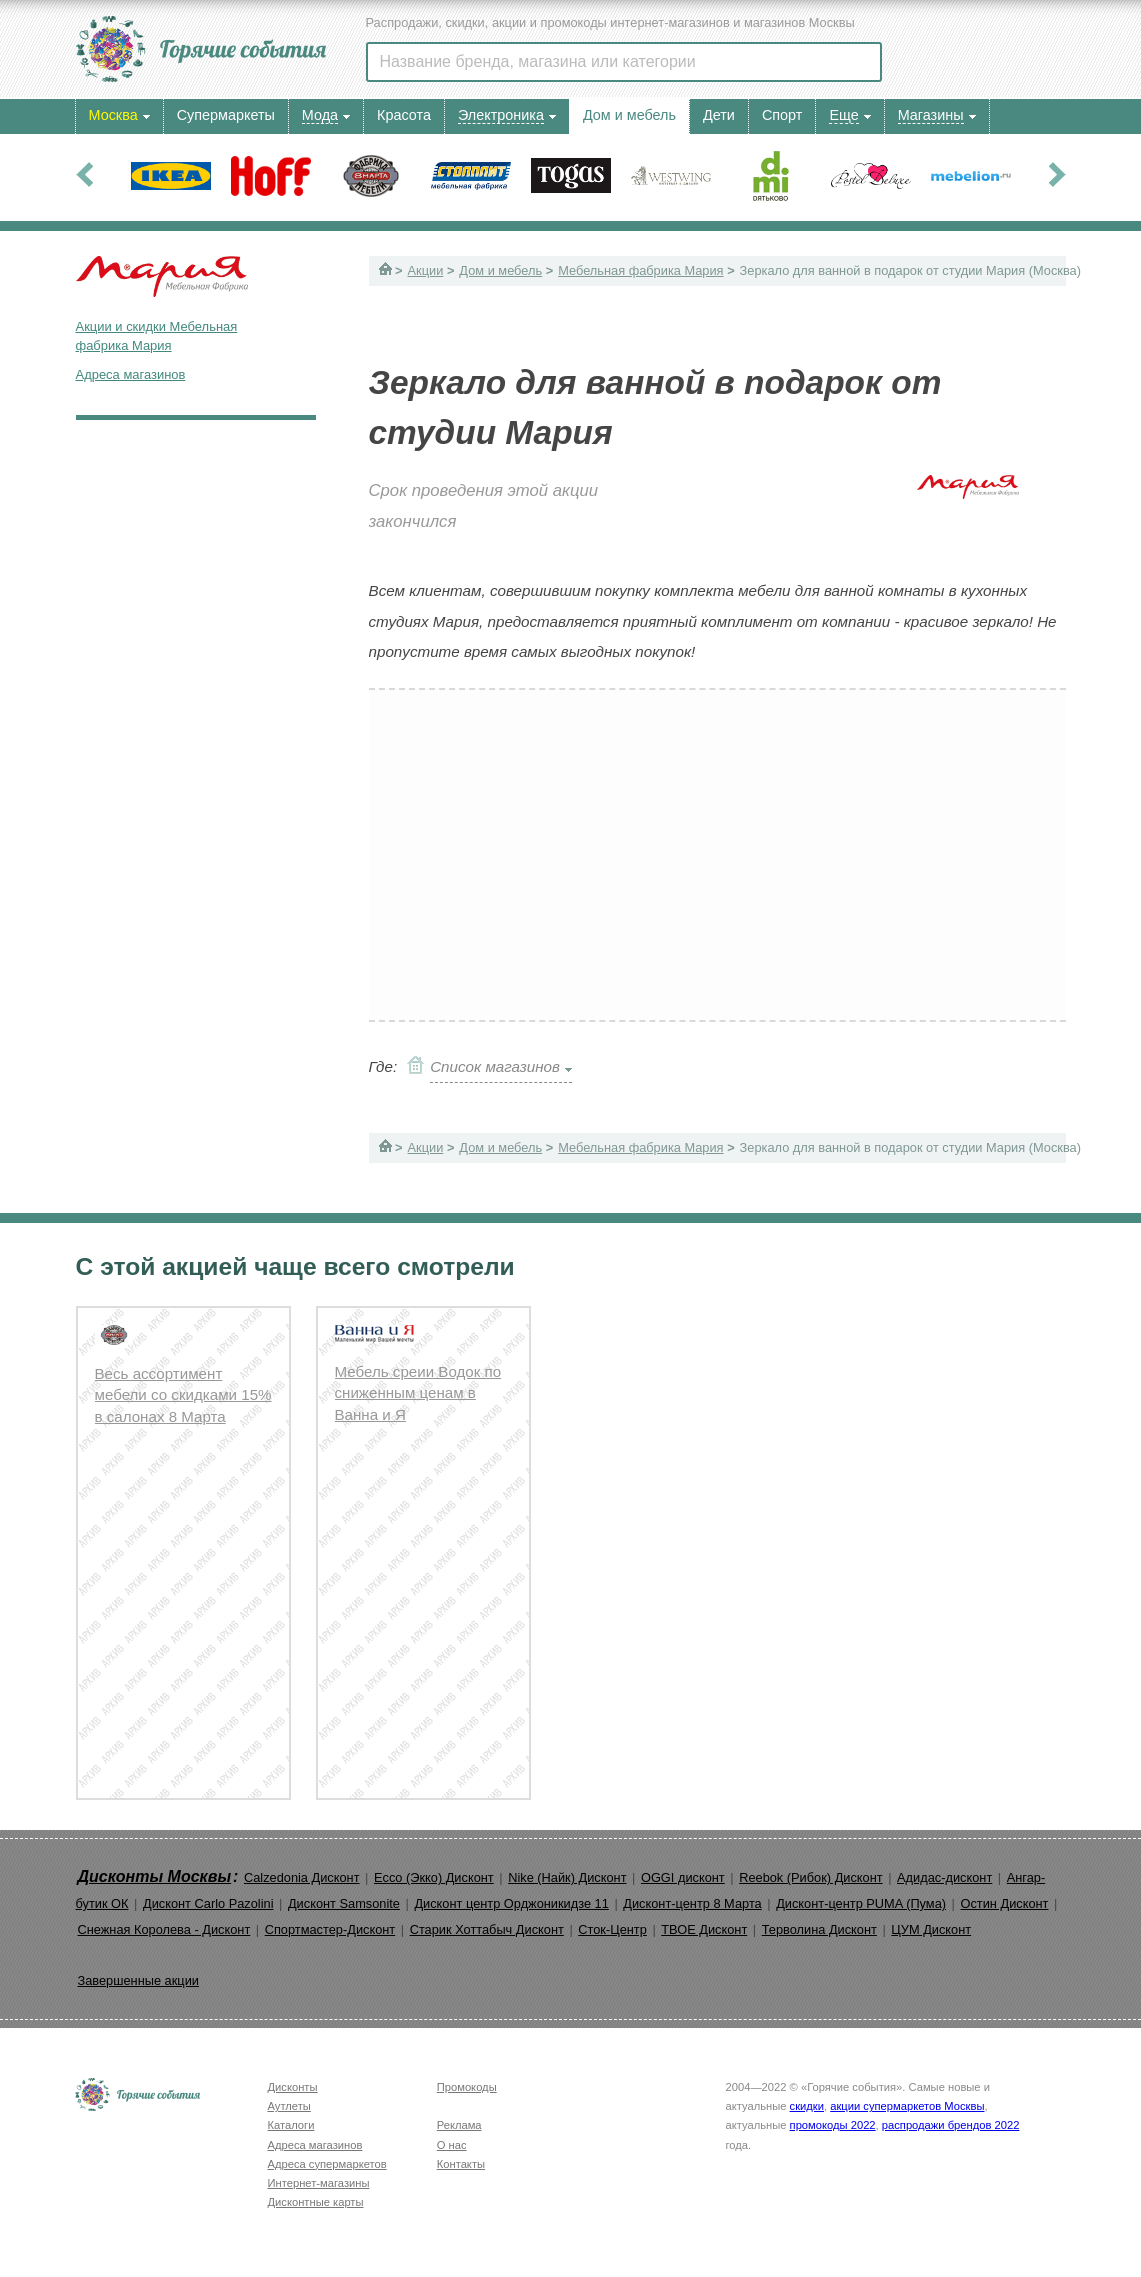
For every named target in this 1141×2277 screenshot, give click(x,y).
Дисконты (293, 2087)
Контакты (461, 2164)
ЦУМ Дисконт (931, 1929)
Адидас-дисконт (944, 1877)
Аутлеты (289, 2106)
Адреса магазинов (131, 374)
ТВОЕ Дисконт (704, 1929)
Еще (843, 115)
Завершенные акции (138, 1980)
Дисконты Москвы (155, 1876)
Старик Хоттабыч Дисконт (487, 1929)
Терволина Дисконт (819, 1929)
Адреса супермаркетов (327, 2164)
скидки (807, 2106)
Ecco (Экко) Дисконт (434, 1877)
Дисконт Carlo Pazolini (208, 1903)
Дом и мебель (500, 270)
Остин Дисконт (1004, 1903)
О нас (452, 2145)
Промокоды (467, 2087)
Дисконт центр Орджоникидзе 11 (511, 1903)
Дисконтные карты (316, 2202)
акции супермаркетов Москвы (907, 2106)
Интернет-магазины (319, 2183)
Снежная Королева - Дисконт (164, 1929)
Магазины (931, 115)
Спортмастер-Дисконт (330, 1929)
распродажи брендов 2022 (951, 2125)
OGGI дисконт (683, 1877)
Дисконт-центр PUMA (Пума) (861, 1903)
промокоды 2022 (833, 2125)
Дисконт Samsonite (344, 1903)
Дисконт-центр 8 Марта (692, 1903)
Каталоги (291, 2125)
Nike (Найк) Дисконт (567, 1877)
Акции (426, 270)
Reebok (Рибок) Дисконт (810, 1877)
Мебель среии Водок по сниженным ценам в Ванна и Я (418, 1393)
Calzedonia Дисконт (302, 1877)
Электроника (501, 115)
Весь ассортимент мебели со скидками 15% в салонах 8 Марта (183, 1395)
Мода (320, 115)
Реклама (459, 2125)
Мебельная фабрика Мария (640, 270)
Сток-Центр (612, 1929)
